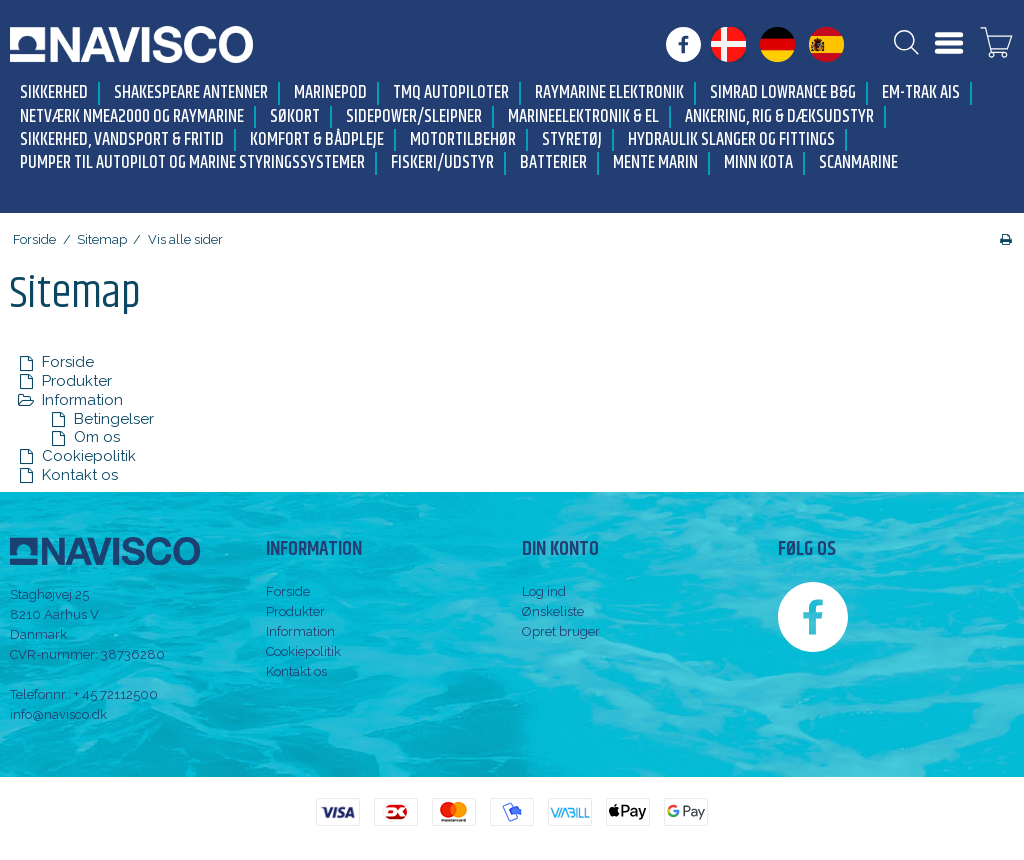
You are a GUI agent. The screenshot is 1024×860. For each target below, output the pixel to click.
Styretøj (572, 140)
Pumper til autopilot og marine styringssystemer (192, 163)
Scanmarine (858, 163)
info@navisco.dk (58, 714)
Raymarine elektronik (609, 93)
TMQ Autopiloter (451, 93)
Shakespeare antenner (191, 93)
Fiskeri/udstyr (442, 163)
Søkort (295, 117)
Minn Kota (758, 163)
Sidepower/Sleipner (414, 117)
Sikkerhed (54, 93)
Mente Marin (655, 163)
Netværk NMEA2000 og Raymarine (132, 117)
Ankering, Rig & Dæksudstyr (779, 117)
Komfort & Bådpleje (317, 140)
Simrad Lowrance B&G (783, 93)
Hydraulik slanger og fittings (731, 140)
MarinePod (330, 93)
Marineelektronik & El (583, 117)
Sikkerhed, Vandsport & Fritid (122, 140)
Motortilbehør (463, 140)
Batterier (553, 163)
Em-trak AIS (921, 93)
